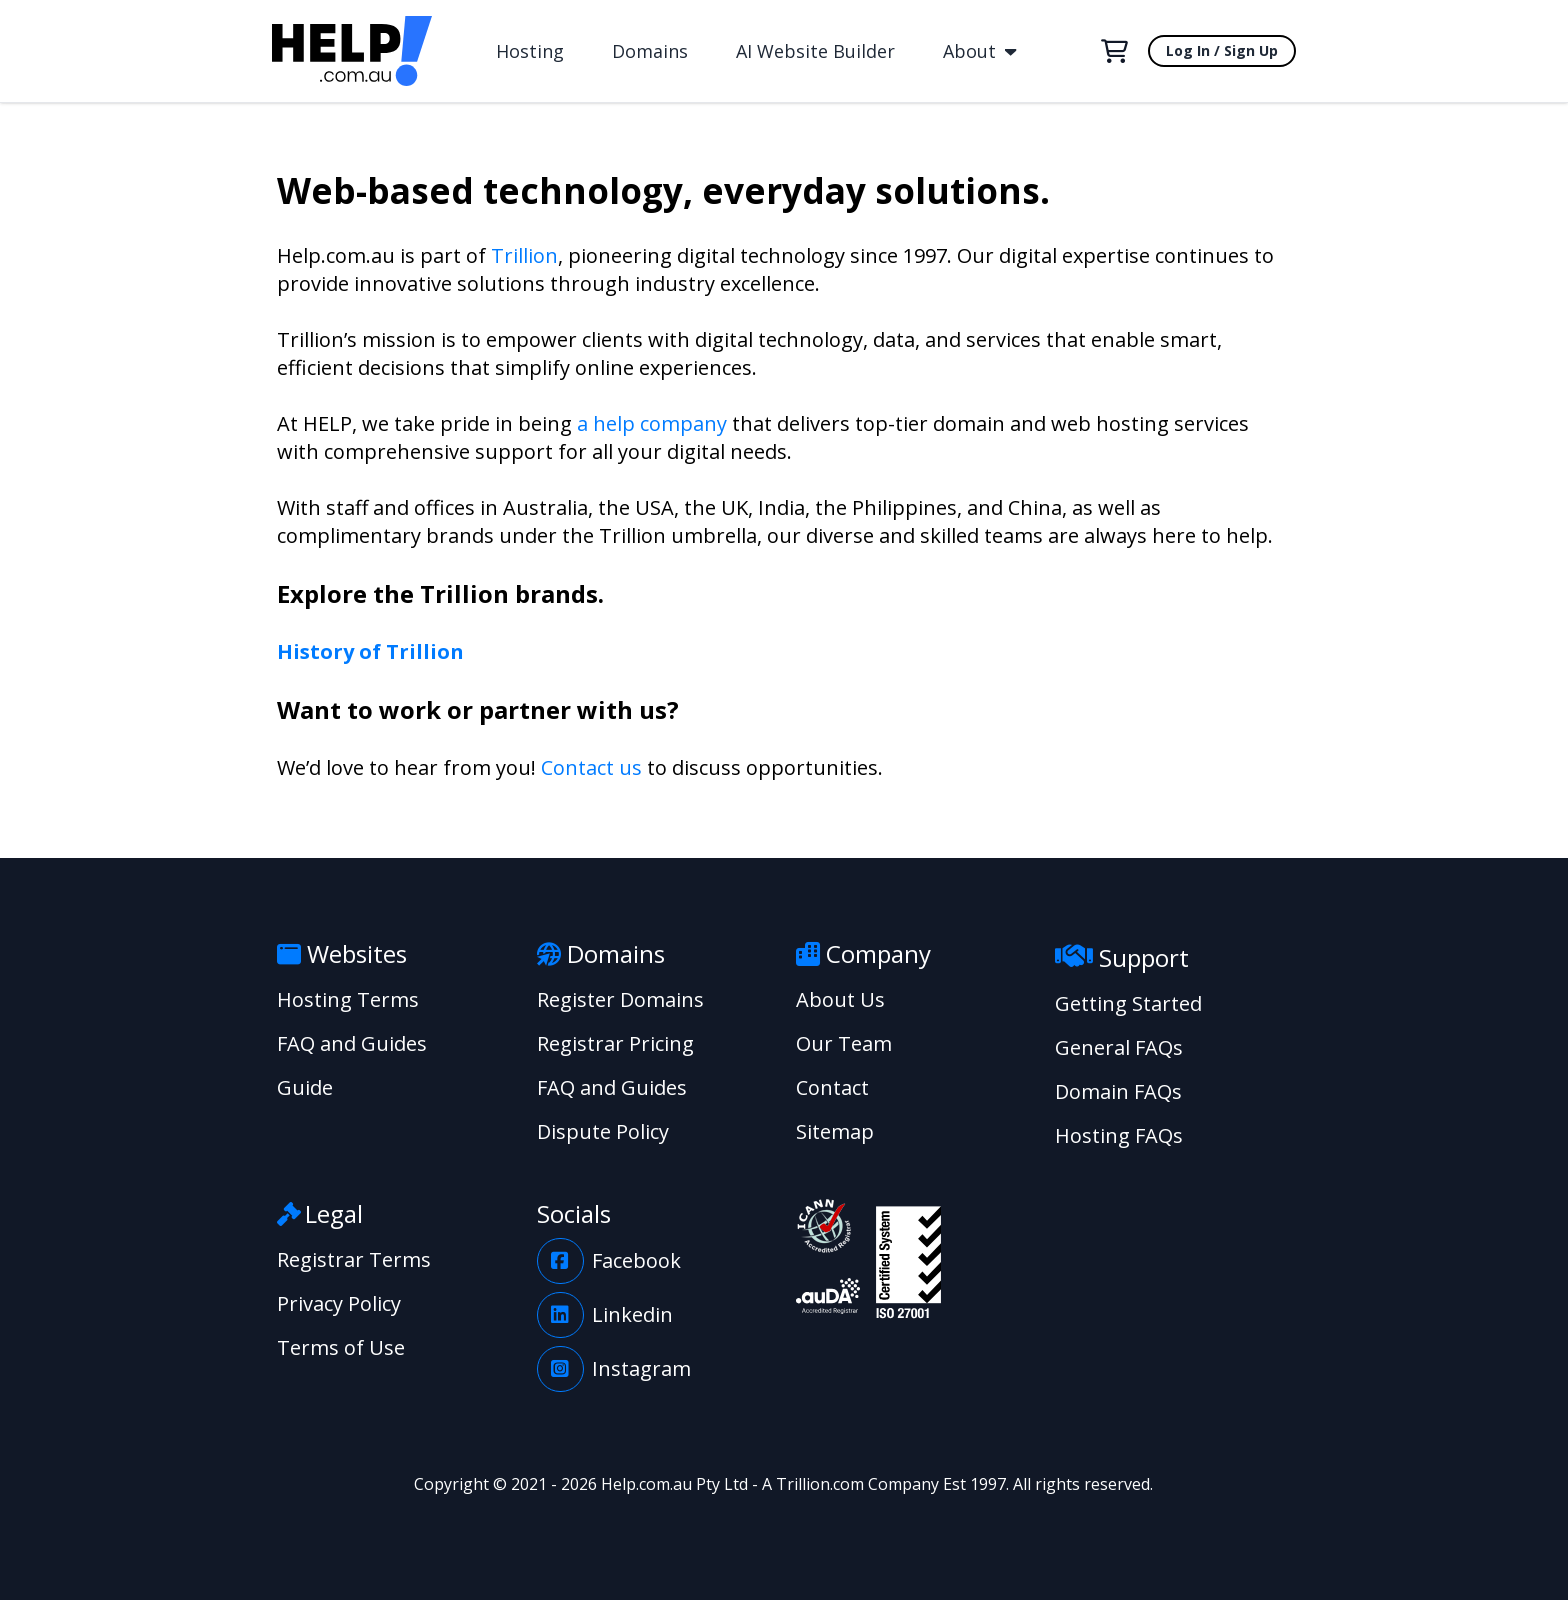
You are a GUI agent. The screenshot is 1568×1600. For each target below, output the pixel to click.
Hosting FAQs (1119, 1135)
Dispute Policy (603, 1131)
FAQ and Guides (352, 1043)
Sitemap (835, 1131)
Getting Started (1128, 1003)
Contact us (591, 767)
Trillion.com (820, 1484)
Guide (305, 1087)
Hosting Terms (348, 999)
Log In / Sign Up (1222, 50)
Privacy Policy (339, 1303)
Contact (832, 1087)
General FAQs (1119, 1047)
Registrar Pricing (615, 1043)
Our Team (844, 1043)
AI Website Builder (815, 51)
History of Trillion (370, 651)
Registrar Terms (354, 1259)
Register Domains (620, 999)
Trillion (524, 255)
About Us (840, 999)
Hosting (530, 51)
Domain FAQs (1118, 1091)
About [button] (979, 51)
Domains (650, 51)
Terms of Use (341, 1347)
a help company (652, 423)
